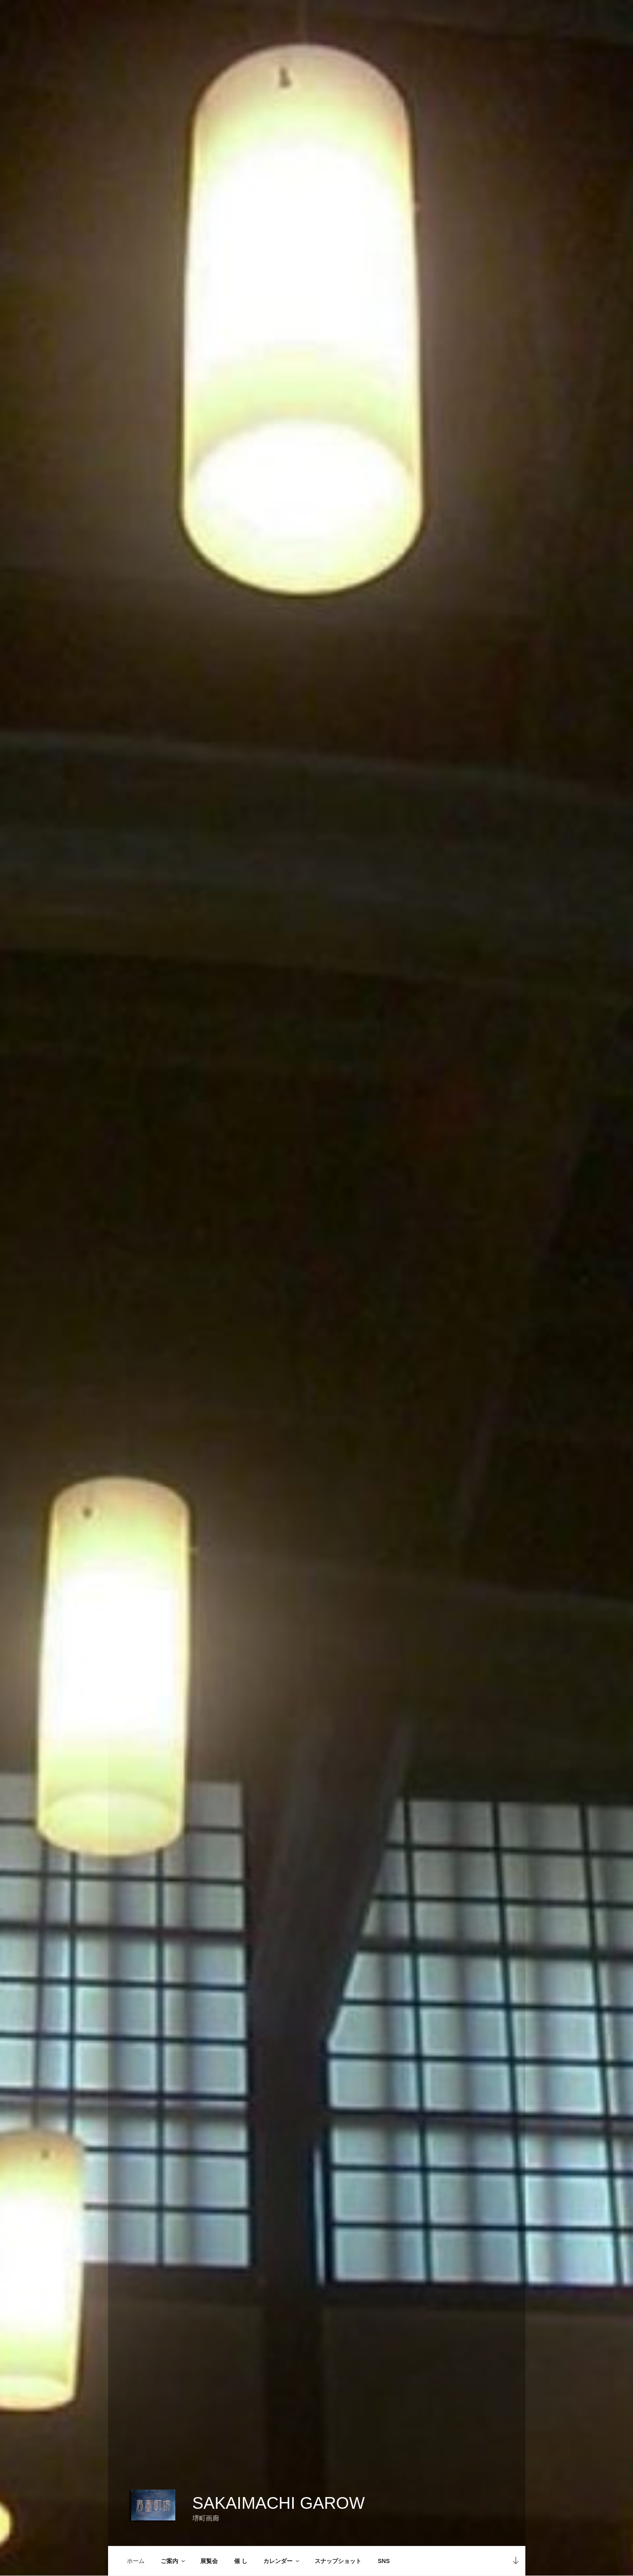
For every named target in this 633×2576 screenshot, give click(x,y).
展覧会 (209, 2561)
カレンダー (281, 2561)
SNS (384, 2561)
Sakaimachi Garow (278, 2503)
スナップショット (338, 2561)
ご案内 (173, 2561)
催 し (240, 2561)
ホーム (135, 2561)
